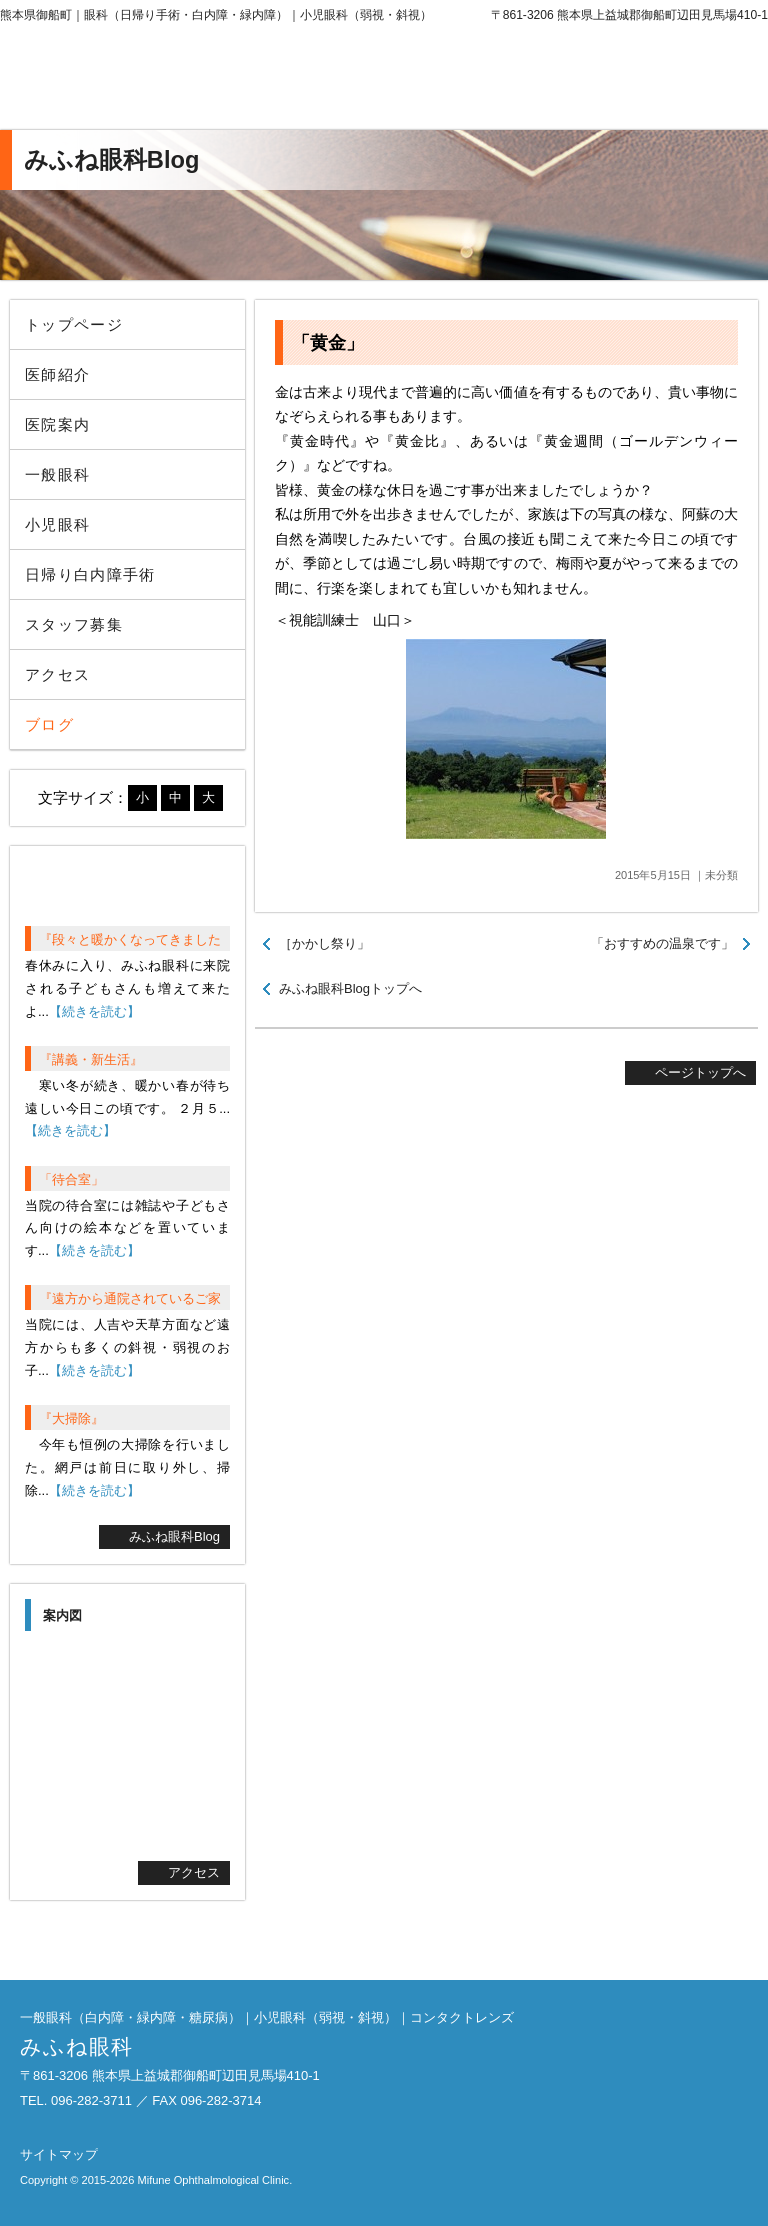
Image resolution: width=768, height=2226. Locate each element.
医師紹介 (57, 374)
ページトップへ (700, 1072)
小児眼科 (57, 524)
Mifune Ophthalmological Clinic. (214, 2180)
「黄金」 (328, 343)
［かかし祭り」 (324, 943)
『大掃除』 (71, 1418)
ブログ (49, 724)
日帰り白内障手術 (90, 574)
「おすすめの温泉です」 (662, 943)
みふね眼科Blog (174, 1536)
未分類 (721, 875)
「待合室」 (71, 1179)
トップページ (74, 324)
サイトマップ (59, 2154)
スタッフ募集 (74, 624)
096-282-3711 (603, 80)
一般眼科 (57, 474)
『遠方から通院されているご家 (130, 1298)
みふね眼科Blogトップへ (350, 988)
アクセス (57, 674)
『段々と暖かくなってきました (130, 939)
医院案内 (57, 424)
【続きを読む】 (94, 1011)
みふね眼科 (165, 80)
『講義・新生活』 (91, 1059)
